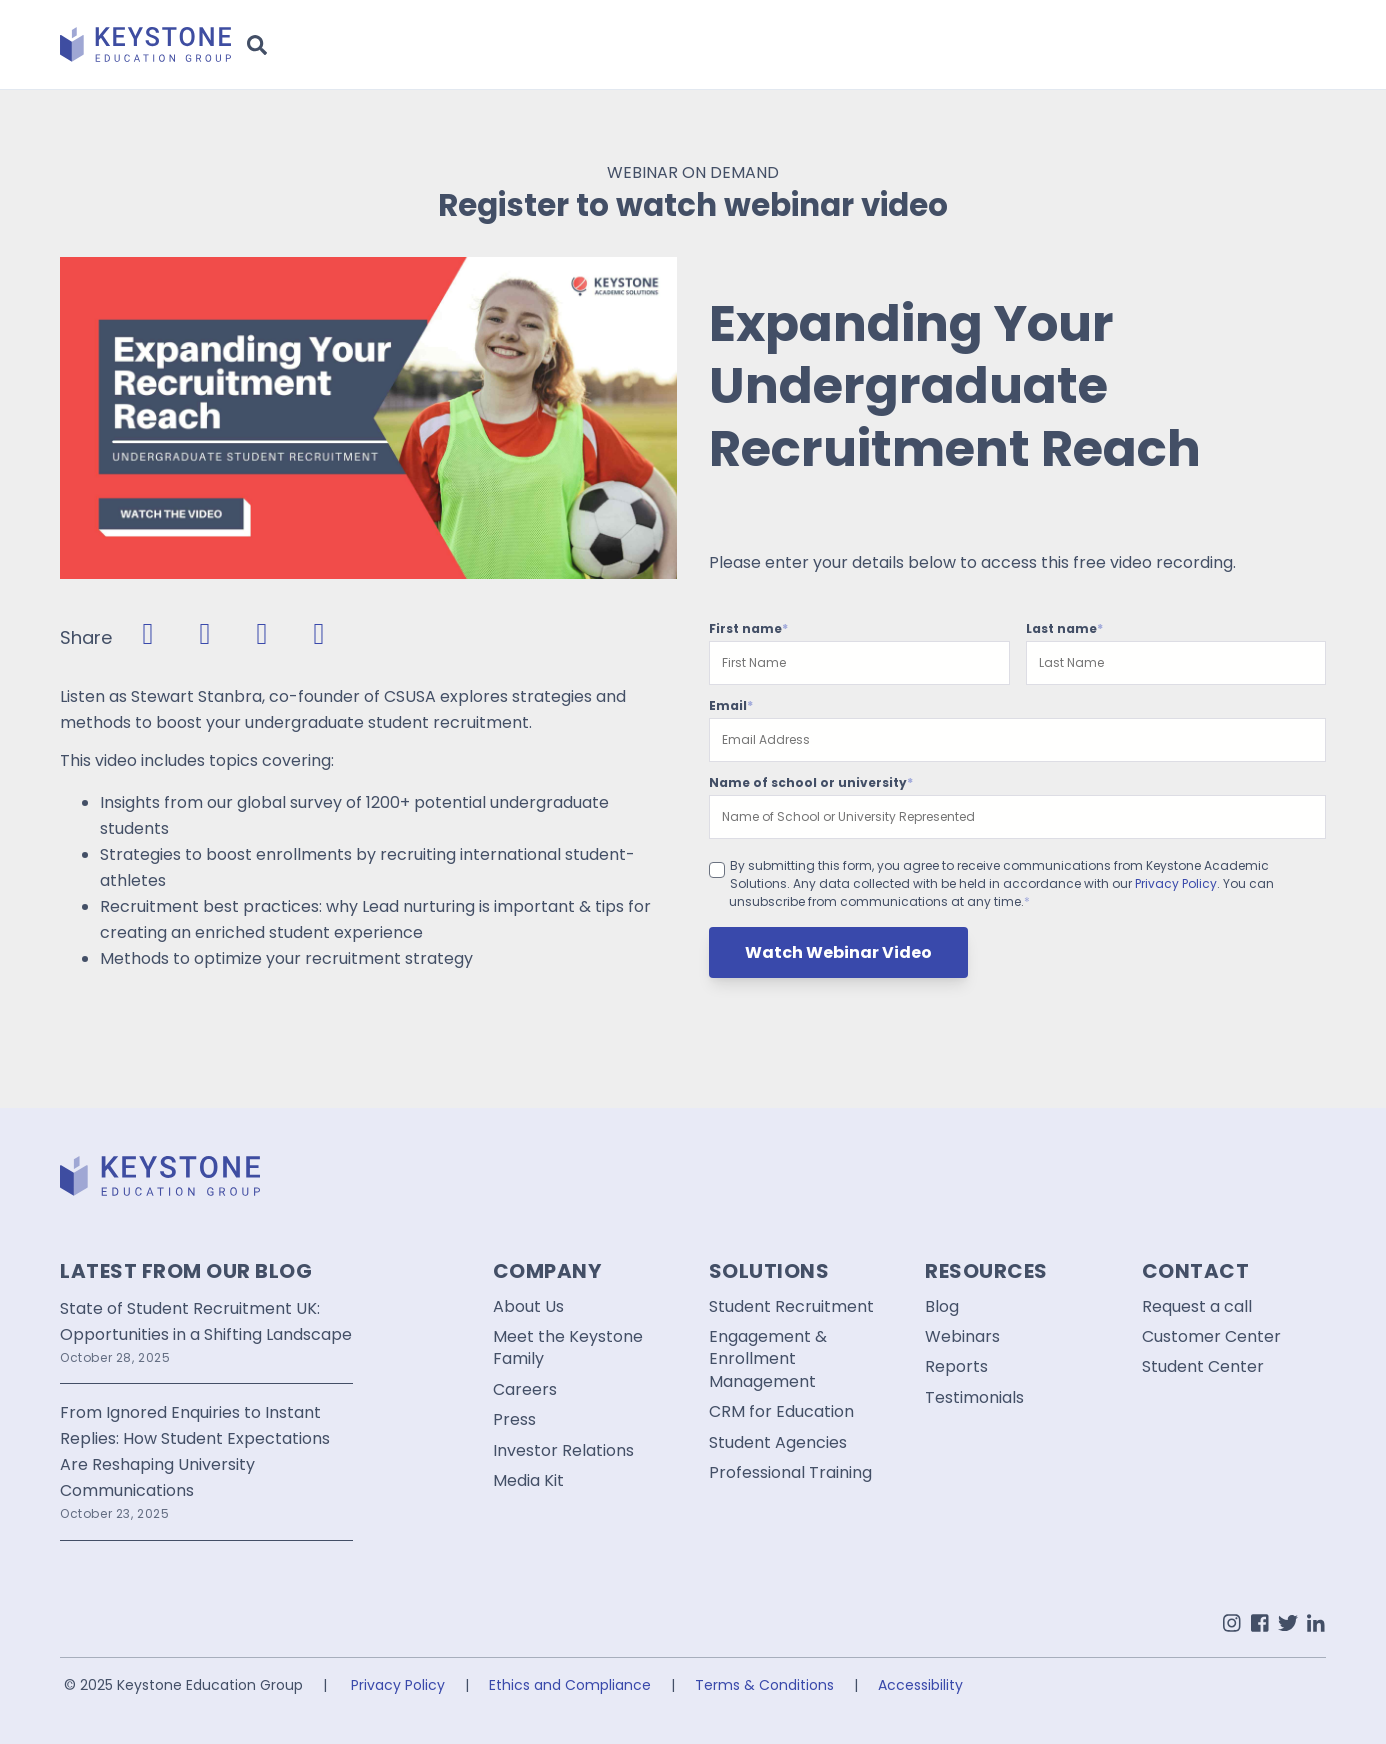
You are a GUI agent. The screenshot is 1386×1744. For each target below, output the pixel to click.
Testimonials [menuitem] (974, 1398)
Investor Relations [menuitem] (563, 1451)
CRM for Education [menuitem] (781, 1412)
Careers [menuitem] (525, 1390)
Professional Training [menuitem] (790, 1473)
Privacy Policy (1176, 883)
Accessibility (920, 1685)
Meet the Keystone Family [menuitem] (568, 1348)
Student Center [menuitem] (1203, 1367)
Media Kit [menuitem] (528, 1481)
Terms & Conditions (764, 1685)
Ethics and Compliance (570, 1685)
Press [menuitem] (514, 1420)
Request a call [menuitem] (1197, 1307)
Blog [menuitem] (942, 1307)
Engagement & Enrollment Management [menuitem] (768, 1359)
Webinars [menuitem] (962, 1337)
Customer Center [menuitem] (1211, 1337)
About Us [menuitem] (528, 1307)
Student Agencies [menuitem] (778, 1443)
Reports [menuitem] (956, 1367)
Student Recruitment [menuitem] (791, 1307)
